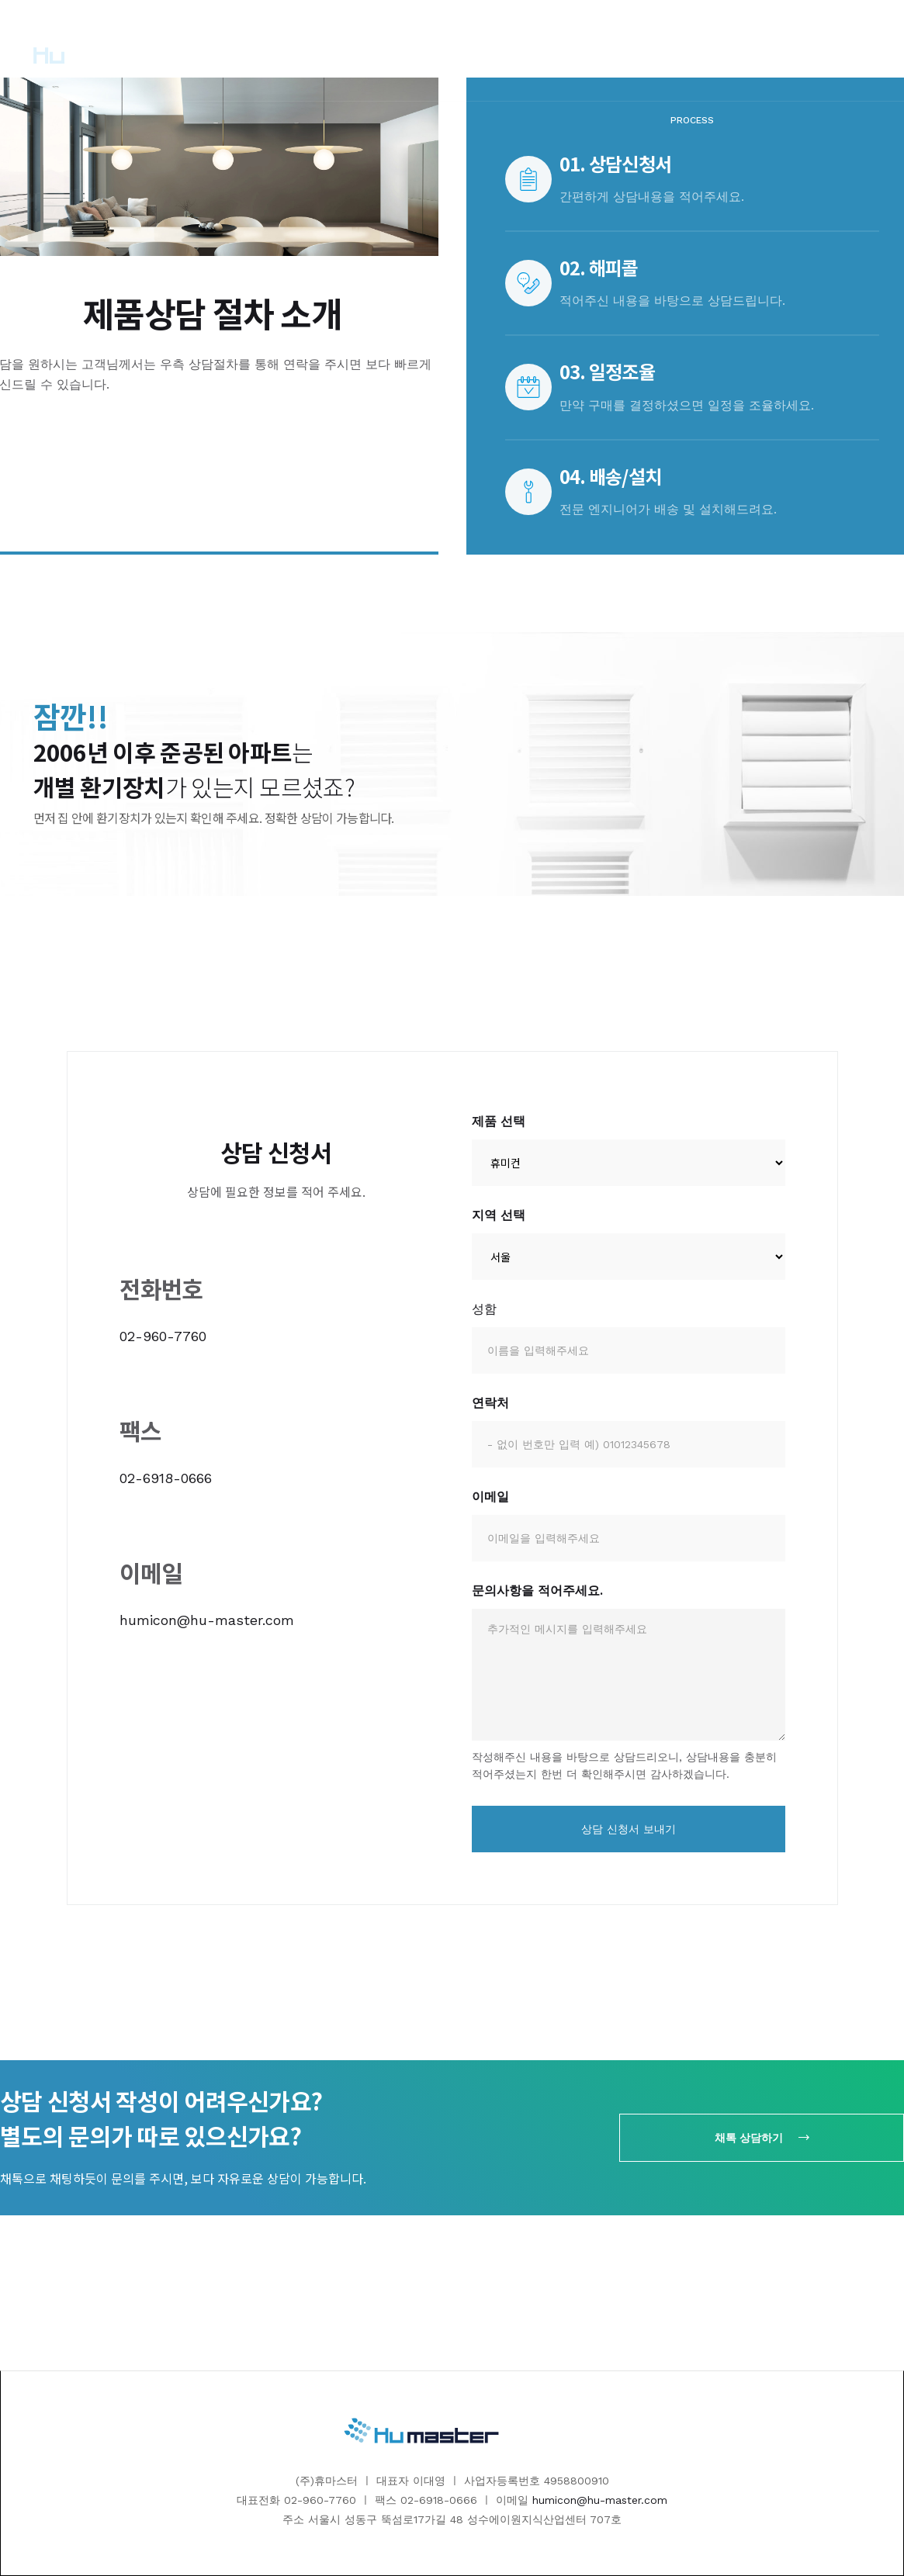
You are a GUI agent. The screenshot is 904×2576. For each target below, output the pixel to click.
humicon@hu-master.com (206, 1620)
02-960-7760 (162, 1336)
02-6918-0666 (165, 1478)
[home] (84, 50)
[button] (355, 50)
